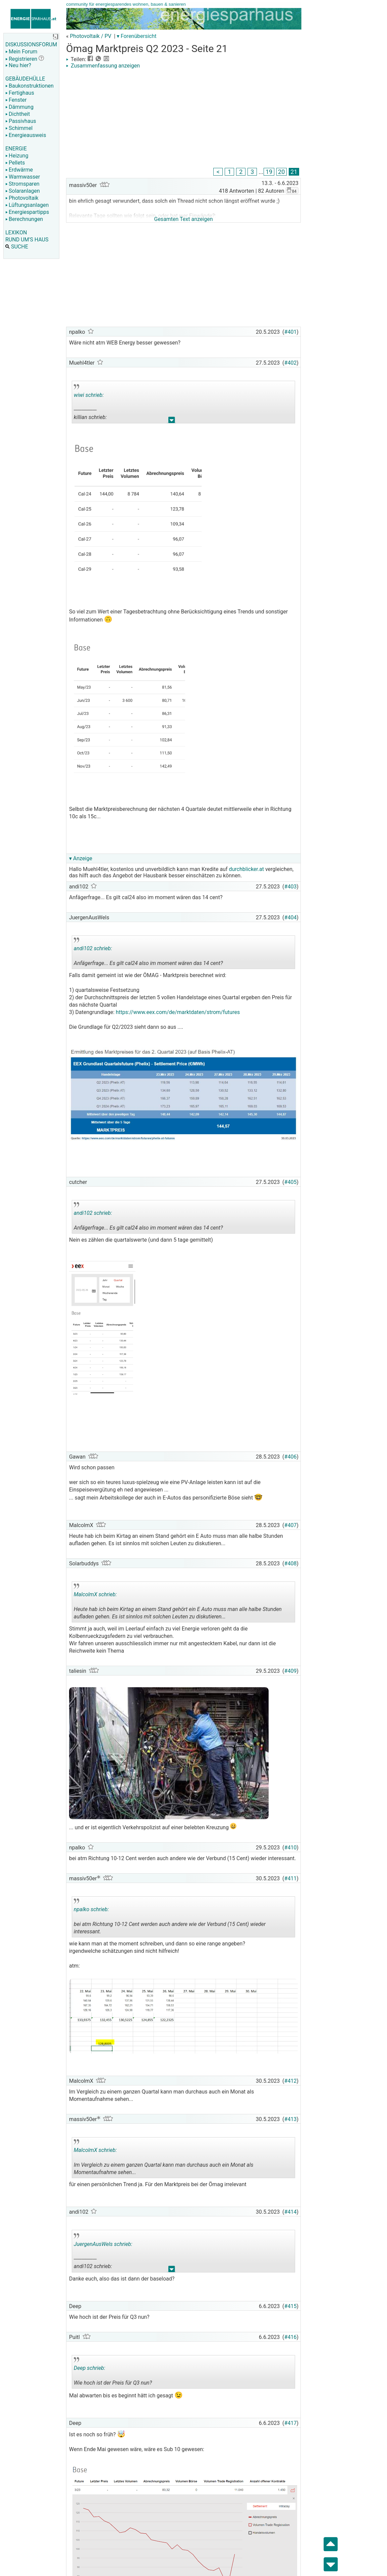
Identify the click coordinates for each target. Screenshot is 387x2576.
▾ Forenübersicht (137, 36)
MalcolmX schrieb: (95, 1594)
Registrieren (21, 59)
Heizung (16, 155)
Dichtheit (17, 114)
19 (269, 171)
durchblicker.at (246, 869)
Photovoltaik (22, 198)
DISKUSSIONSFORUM (31, 44)
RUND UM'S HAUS (26, 239)
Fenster (15, 100)
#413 (290, 2119)
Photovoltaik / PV (90, 36)
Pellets (15, 162)
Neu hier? (18, 65)
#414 (290, 2212)
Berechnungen (24, 219)
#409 (290, 1671)
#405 (290, 1182)
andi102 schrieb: (93, 948)
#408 (290, 1563)
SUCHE (16, 246)
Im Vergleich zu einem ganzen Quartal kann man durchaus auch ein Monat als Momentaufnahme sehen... (164, 2158)
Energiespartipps (27, 212)
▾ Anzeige (80, 858)
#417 (290, 2423)
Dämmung (19, 107)
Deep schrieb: (89, 2368)
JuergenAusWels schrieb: (103, 2244)
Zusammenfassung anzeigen (103, 65)
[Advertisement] (183, 119)
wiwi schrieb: (89, 395)
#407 (290, 1525)
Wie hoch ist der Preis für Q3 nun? (122, 2373)
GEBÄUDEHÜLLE (25, 79)
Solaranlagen (22, 191)
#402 (290, 363)
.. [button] (171, 421)
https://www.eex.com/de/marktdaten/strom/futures (178, 1012)
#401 (290, 332)
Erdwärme (19, 170)
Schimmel (19, 128)
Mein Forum (21, 51)
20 (281, 171)
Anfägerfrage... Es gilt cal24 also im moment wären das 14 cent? (148, 953)
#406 (290, 1457)
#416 (290, 2337)
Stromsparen (22, 184)
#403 (290, 886)
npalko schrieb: (91, 1909)
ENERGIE (16, 148)
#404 (290, 917)
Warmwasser (22, 177)
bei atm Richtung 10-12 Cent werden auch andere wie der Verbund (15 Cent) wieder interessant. (170, 1917)
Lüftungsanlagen (27, 205)
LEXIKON (16, 232)
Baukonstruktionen (29, 86)
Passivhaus (20, 121)
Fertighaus (19, 93)
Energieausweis (25, 135)
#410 (290, 1847)
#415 (290, 2306)
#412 (290, 2081)
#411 (290, 1878)
